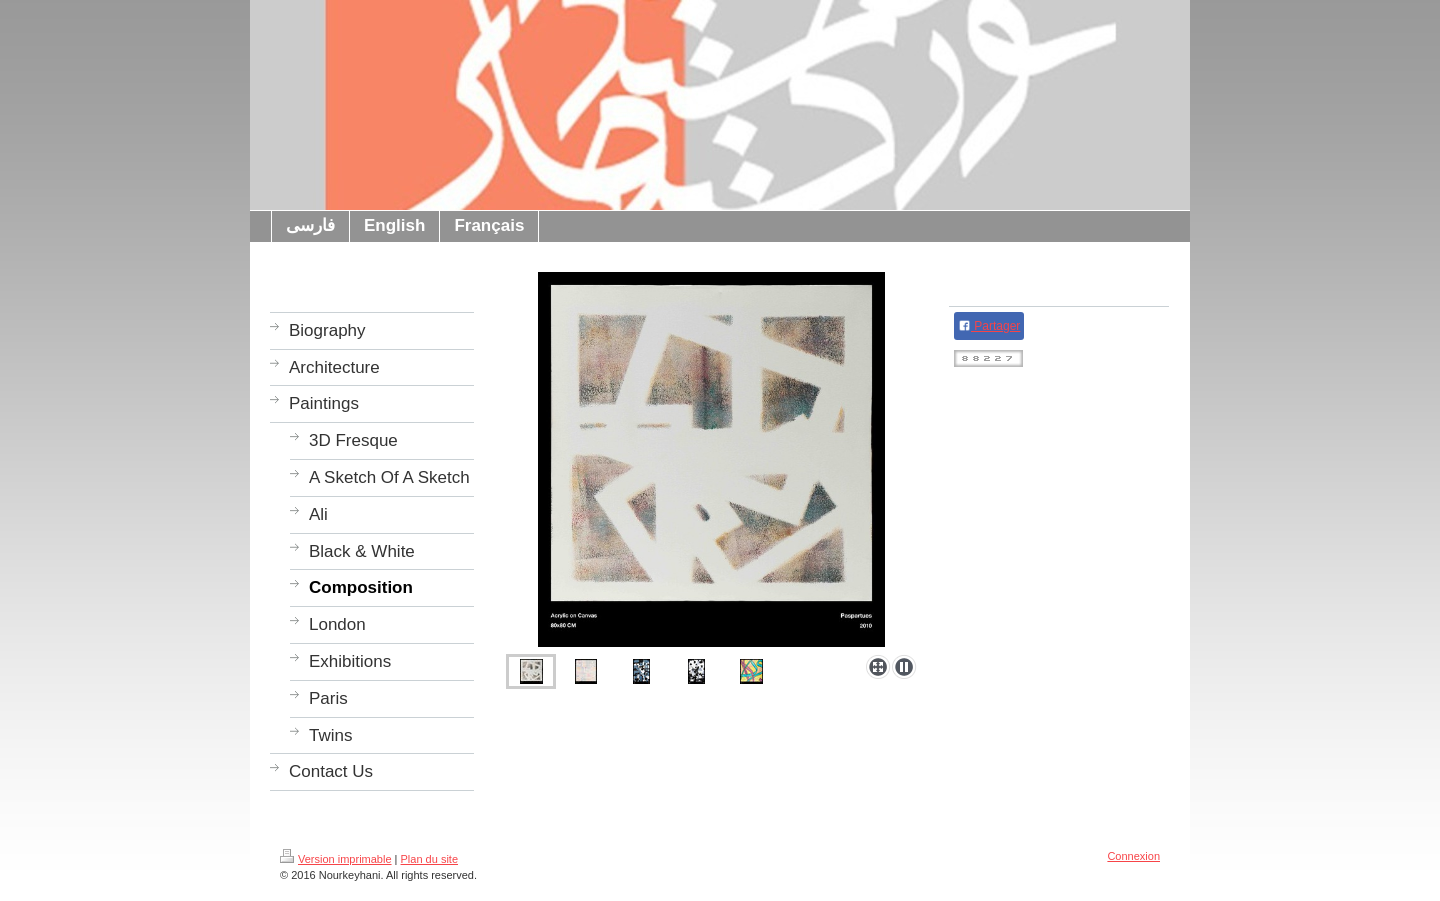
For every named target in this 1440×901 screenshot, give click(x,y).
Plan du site (429, 859)
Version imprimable (336, 859)
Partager (989, 326)
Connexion (1133, 856)
